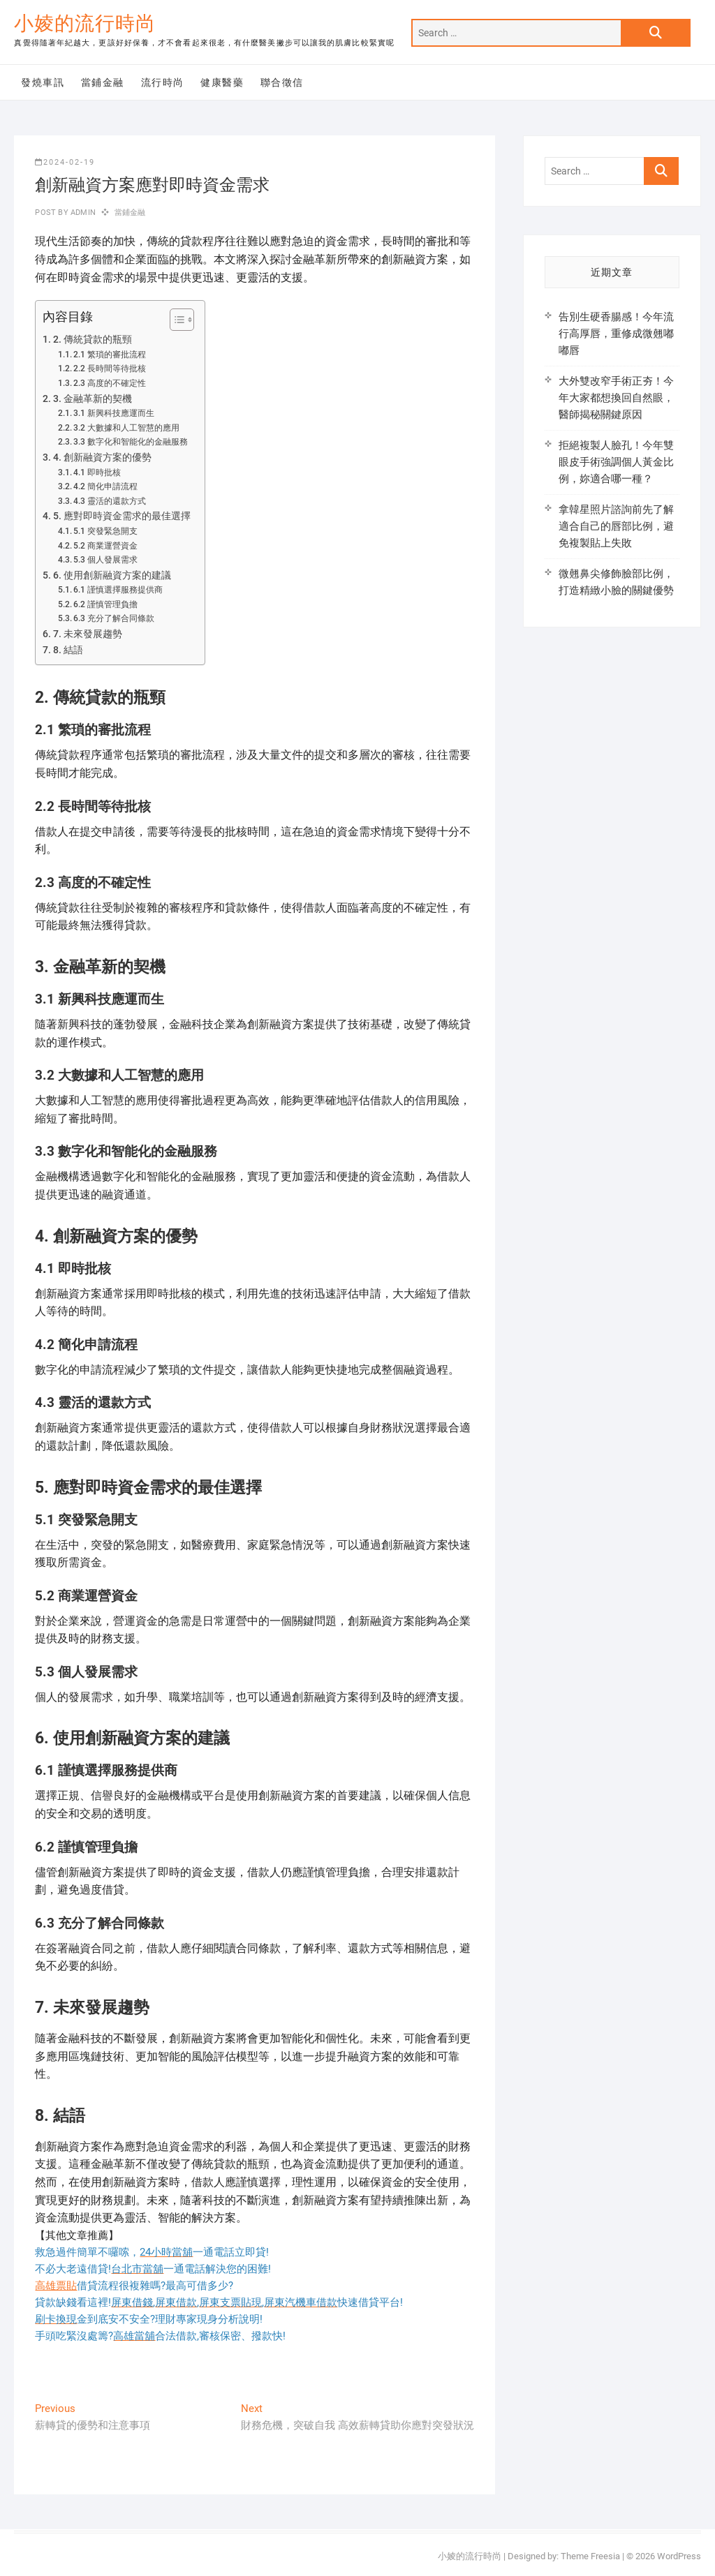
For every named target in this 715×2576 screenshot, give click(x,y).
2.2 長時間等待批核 (109, 368)
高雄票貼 (56, 2285)
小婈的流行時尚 (85, 23)
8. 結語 (68, 649)
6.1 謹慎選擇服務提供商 (118, 590)
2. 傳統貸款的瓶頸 (92, 339)
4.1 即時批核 (97, 472)
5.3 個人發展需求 (105, 560)
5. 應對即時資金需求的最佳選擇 (122, 515)
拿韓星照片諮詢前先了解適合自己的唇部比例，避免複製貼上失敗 (616, 526)
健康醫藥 (222, 82)
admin (82, 212)
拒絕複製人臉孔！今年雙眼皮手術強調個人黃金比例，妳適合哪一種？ (616, 462)
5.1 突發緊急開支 (105, 531)
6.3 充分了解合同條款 (113, 618)
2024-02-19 (65, 162)
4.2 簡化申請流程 (105, 486)
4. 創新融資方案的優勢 (102, 457)
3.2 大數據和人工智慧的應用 (126, 428)
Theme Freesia (590, 2556)
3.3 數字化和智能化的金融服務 (130, 442)
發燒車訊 (42, 82)
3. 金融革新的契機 (92, 398)
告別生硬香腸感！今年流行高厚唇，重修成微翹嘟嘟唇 (616, 334)
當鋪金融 (102, 82)
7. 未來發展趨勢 (87, 633)
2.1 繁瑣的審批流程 (109, 354)
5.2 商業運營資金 (105, 546)
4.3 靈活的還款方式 (109, 501)
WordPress (679, 2556)
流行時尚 (162, 82)
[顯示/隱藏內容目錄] (175, 320)
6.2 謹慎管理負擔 (105, 604)
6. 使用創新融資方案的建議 (112, 575)
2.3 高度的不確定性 (109, 383)
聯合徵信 (282, 82)
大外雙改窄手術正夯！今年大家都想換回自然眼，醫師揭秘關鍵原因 (616, 398)
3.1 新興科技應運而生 (113, 413)
